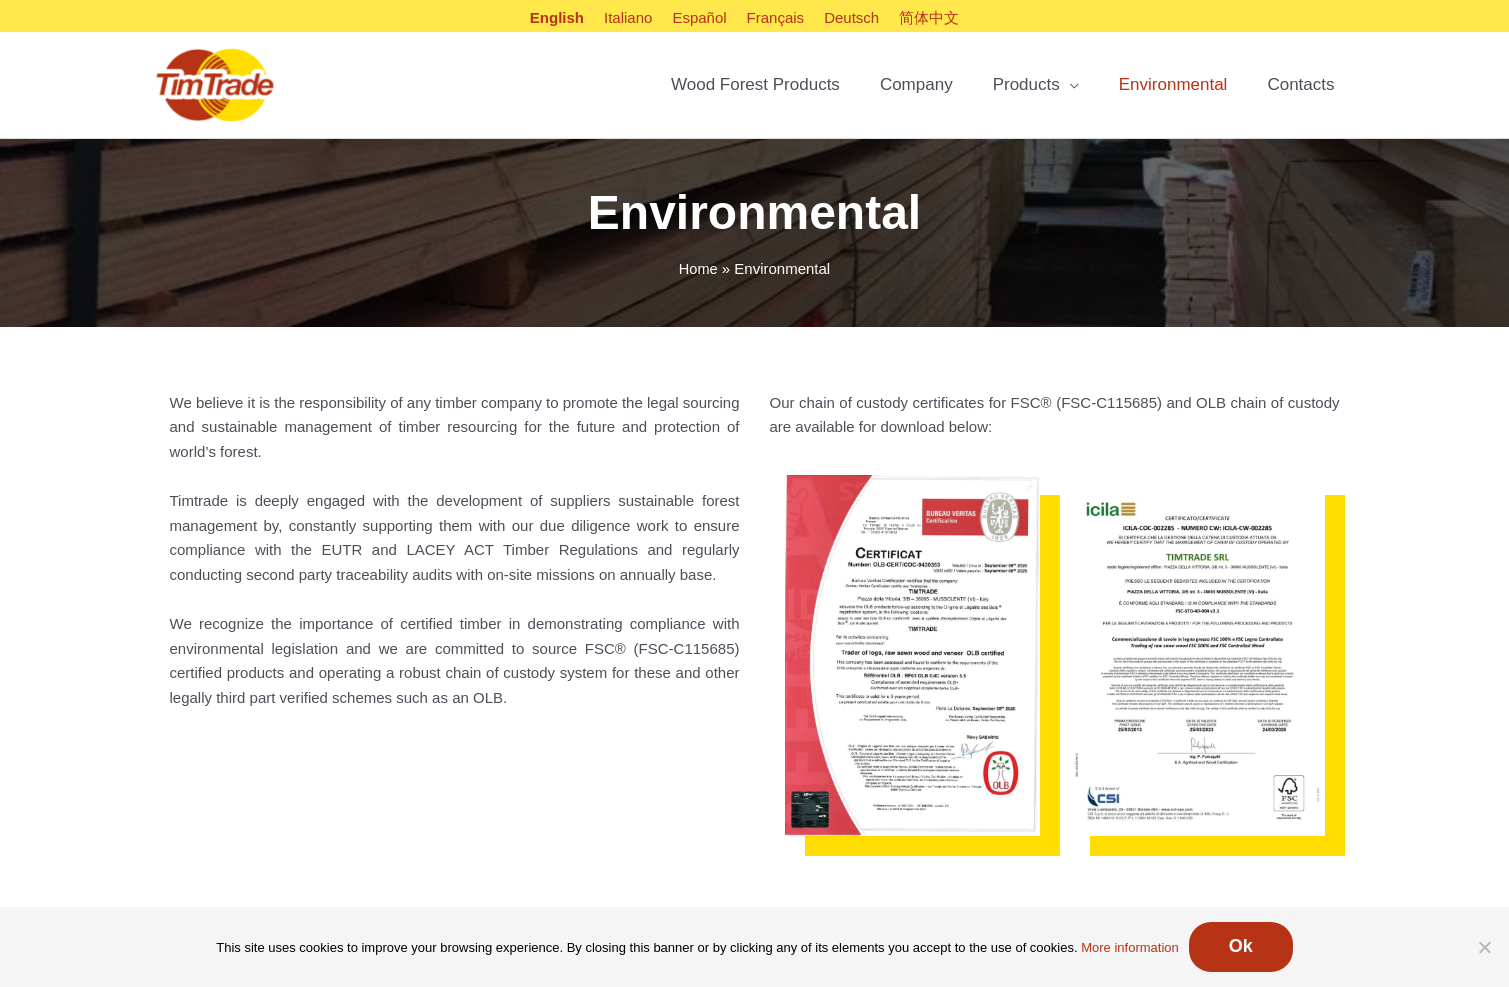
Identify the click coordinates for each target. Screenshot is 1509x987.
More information (1130, 947)
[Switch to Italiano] (628, 17)
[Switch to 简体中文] (929, 17)
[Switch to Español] (699, 17)
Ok (1241, 946)
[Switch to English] (557, 17)
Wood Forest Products (755, 87)
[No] (1484, 947)
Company (916, 87)
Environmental (1173, 87)
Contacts (1300, 87)
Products (1026, 87)
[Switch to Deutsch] (851, 17)
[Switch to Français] (776, 17)
